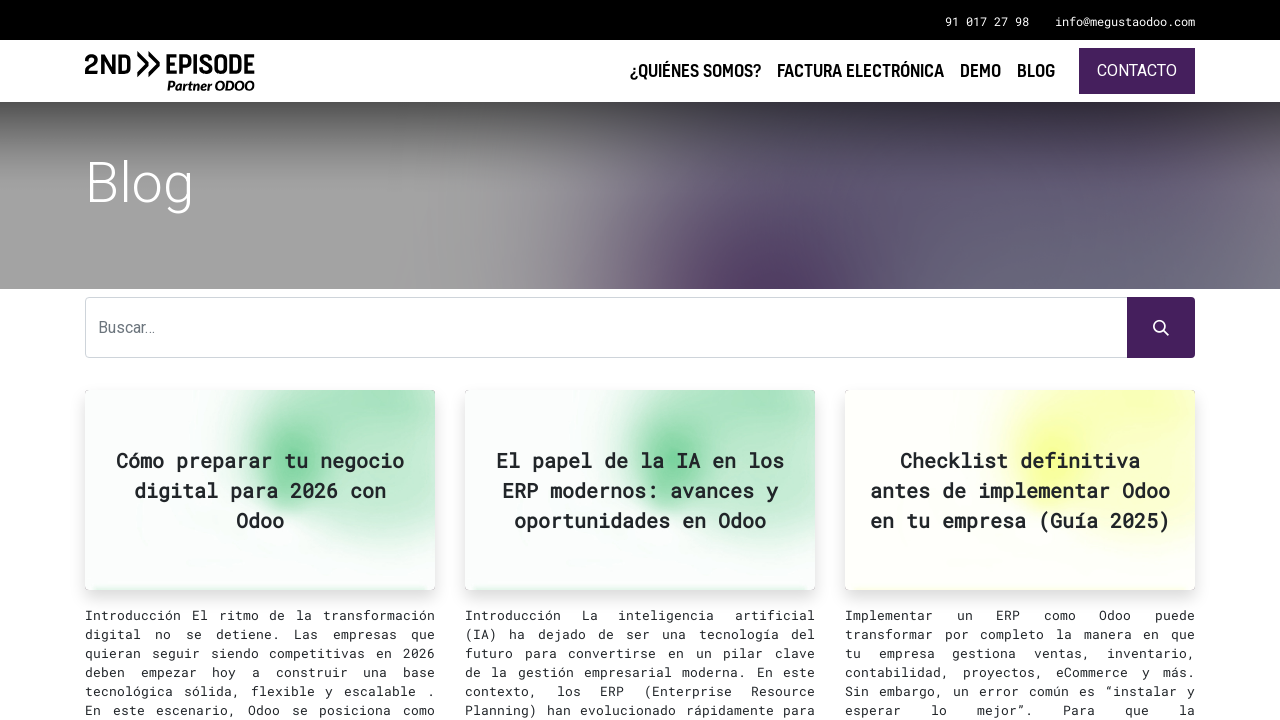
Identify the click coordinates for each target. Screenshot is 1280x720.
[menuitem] (1036, 70)
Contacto (1137, 70)
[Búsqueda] (1161, 328)
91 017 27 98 (987, 21)
